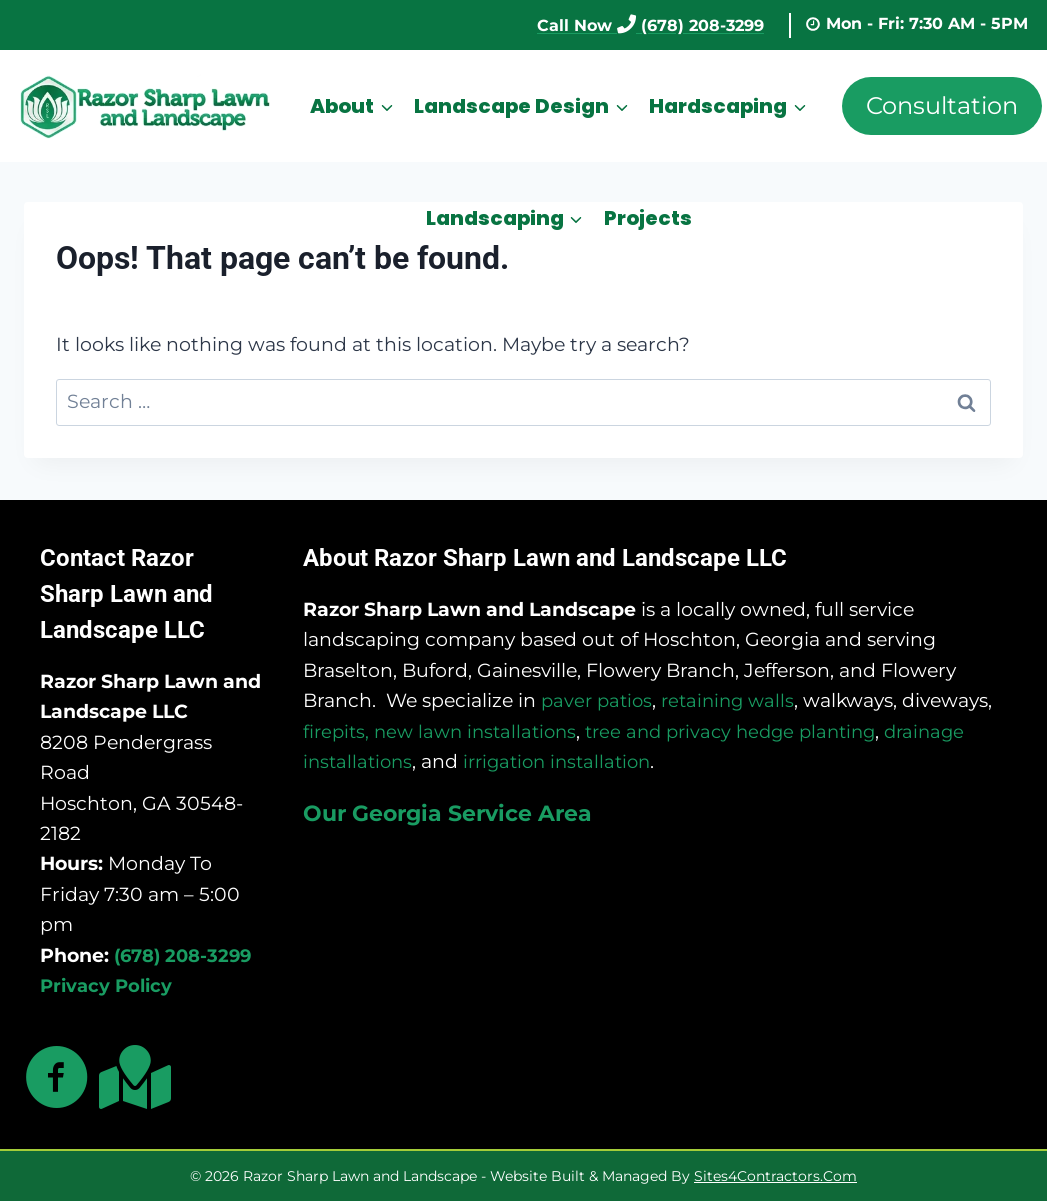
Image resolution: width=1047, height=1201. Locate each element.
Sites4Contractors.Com (775, 1176)
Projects (648, 218)
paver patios (599, 699)
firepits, (338, 729)
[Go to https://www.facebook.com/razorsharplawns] (57, 1078)
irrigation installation (567, 760)
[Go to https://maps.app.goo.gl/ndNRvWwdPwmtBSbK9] (131, 1076)
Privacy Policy (109, 984)
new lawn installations (483, 729)
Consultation (942, 105)
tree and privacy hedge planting (750, 729)
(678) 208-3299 (187, 953)
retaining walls (735, 699)
